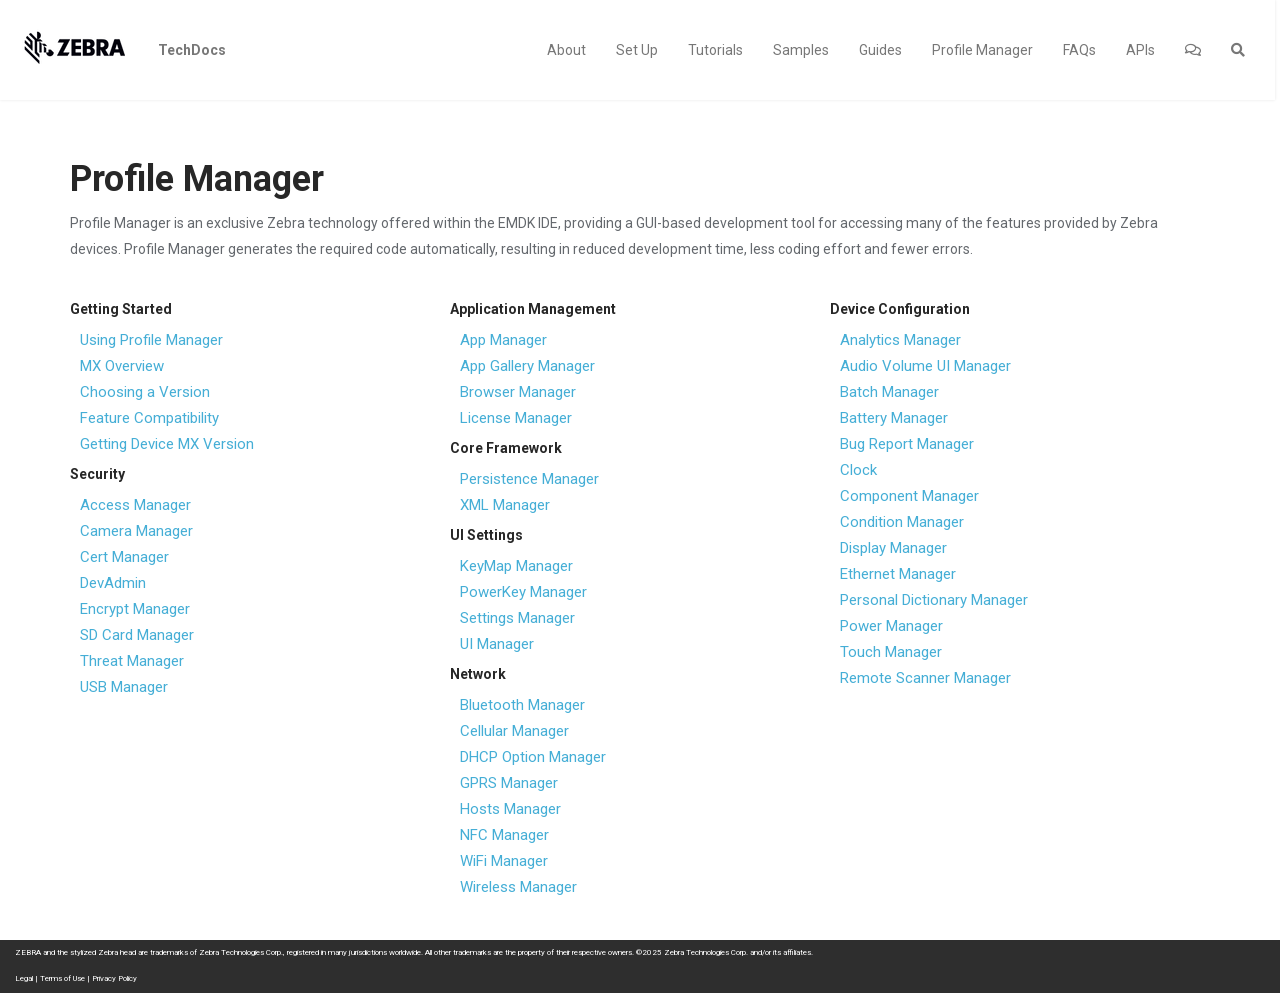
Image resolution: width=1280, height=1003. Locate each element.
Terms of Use (62, 978)
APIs (1140, 50)
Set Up (637, 50)
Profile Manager (982, 50)
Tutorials (715, 50)
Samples (801, 50)
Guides (880, 50)
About (566, 50)
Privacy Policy (114, 978)
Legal (24, 978)
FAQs (1079, 50)
